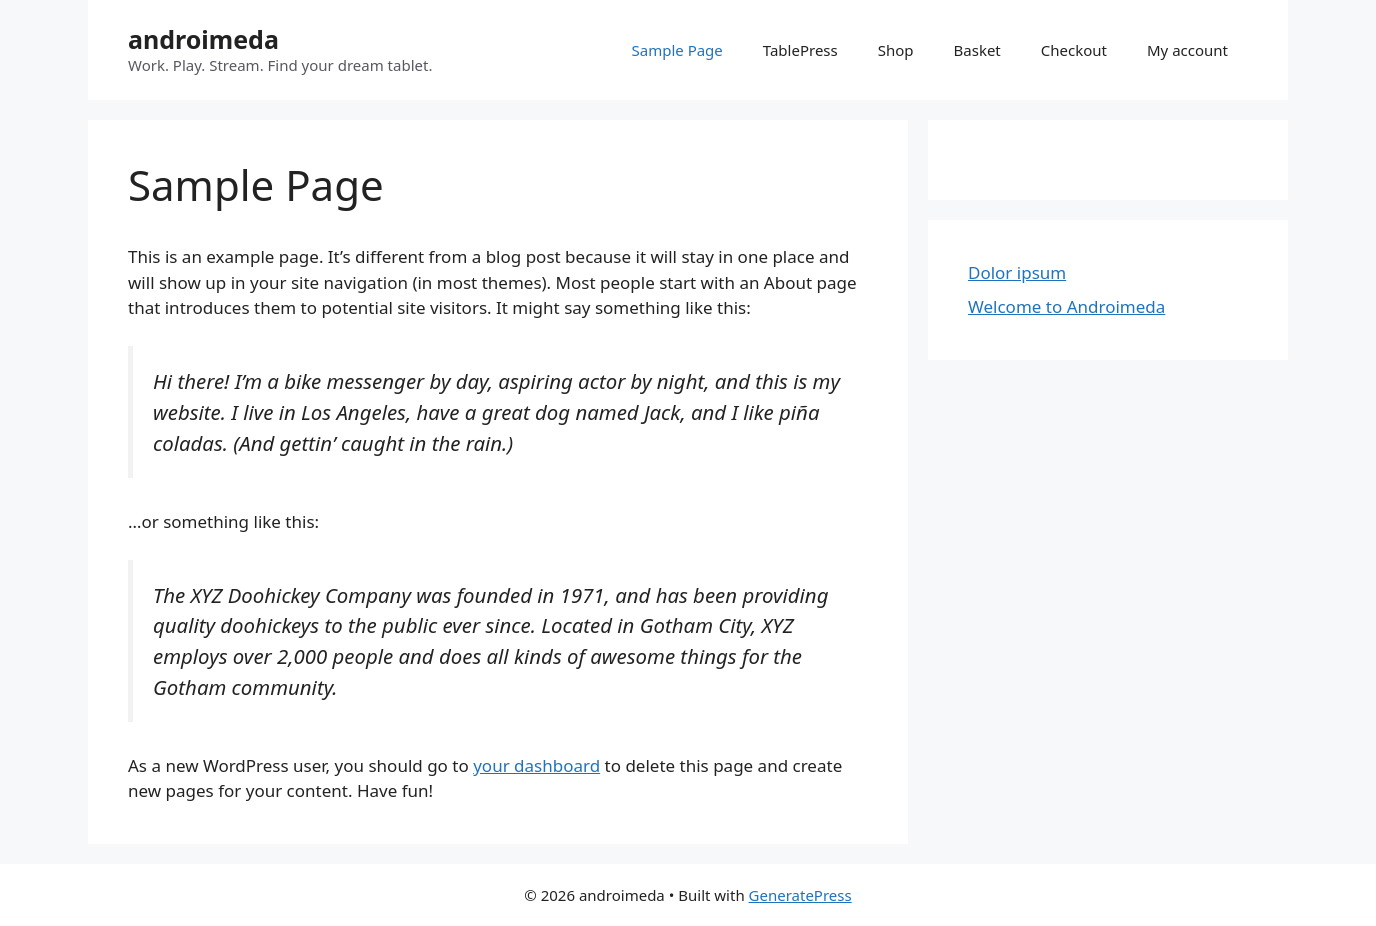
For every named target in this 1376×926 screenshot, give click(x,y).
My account (1187, 50)
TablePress (800, 50)
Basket (977, 50)
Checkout (1074, 50)
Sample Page (677, 50)
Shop (896, 50)
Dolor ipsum (1017, 272)
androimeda (203, 39)
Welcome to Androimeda (1066, 306)
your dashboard (536, 765)
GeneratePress (800, 895)
